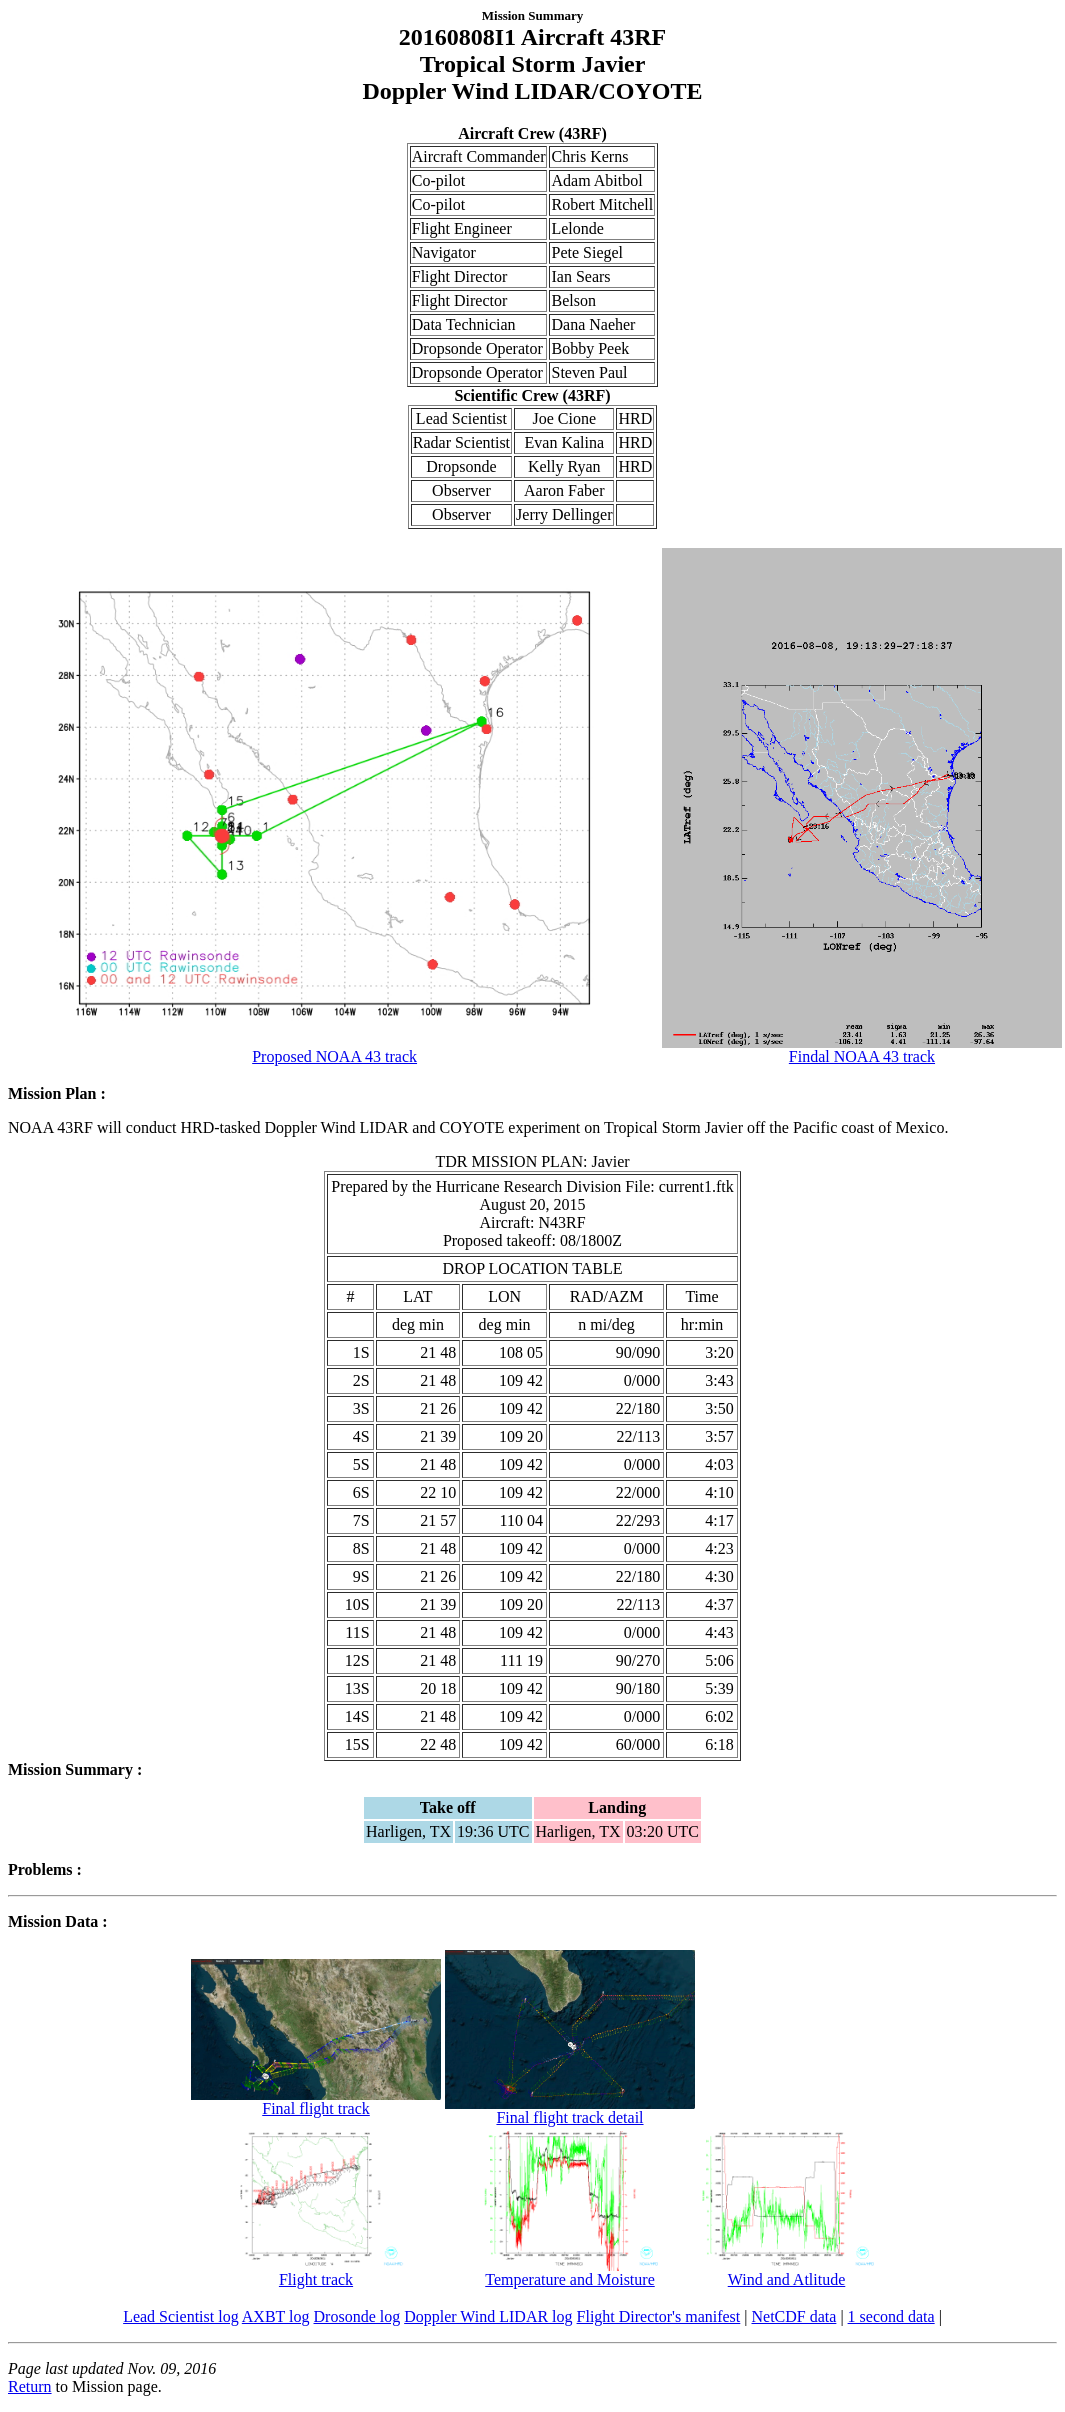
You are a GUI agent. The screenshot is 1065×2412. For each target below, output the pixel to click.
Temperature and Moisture (570, 2272)
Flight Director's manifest (659, 2316)
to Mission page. (107, 2386)
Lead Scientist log (181, 2316)
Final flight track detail (570, 2110)
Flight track (316, 2272)
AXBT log (276, 2316)
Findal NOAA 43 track (861, 1049)
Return (30, 2386)
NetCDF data (794, 2316)
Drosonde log (357, 2316)
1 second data (891, 2316)
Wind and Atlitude (786, 2272)
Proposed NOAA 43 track (334, 1049)
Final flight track (316, 2101)
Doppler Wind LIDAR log (488, 2316)
